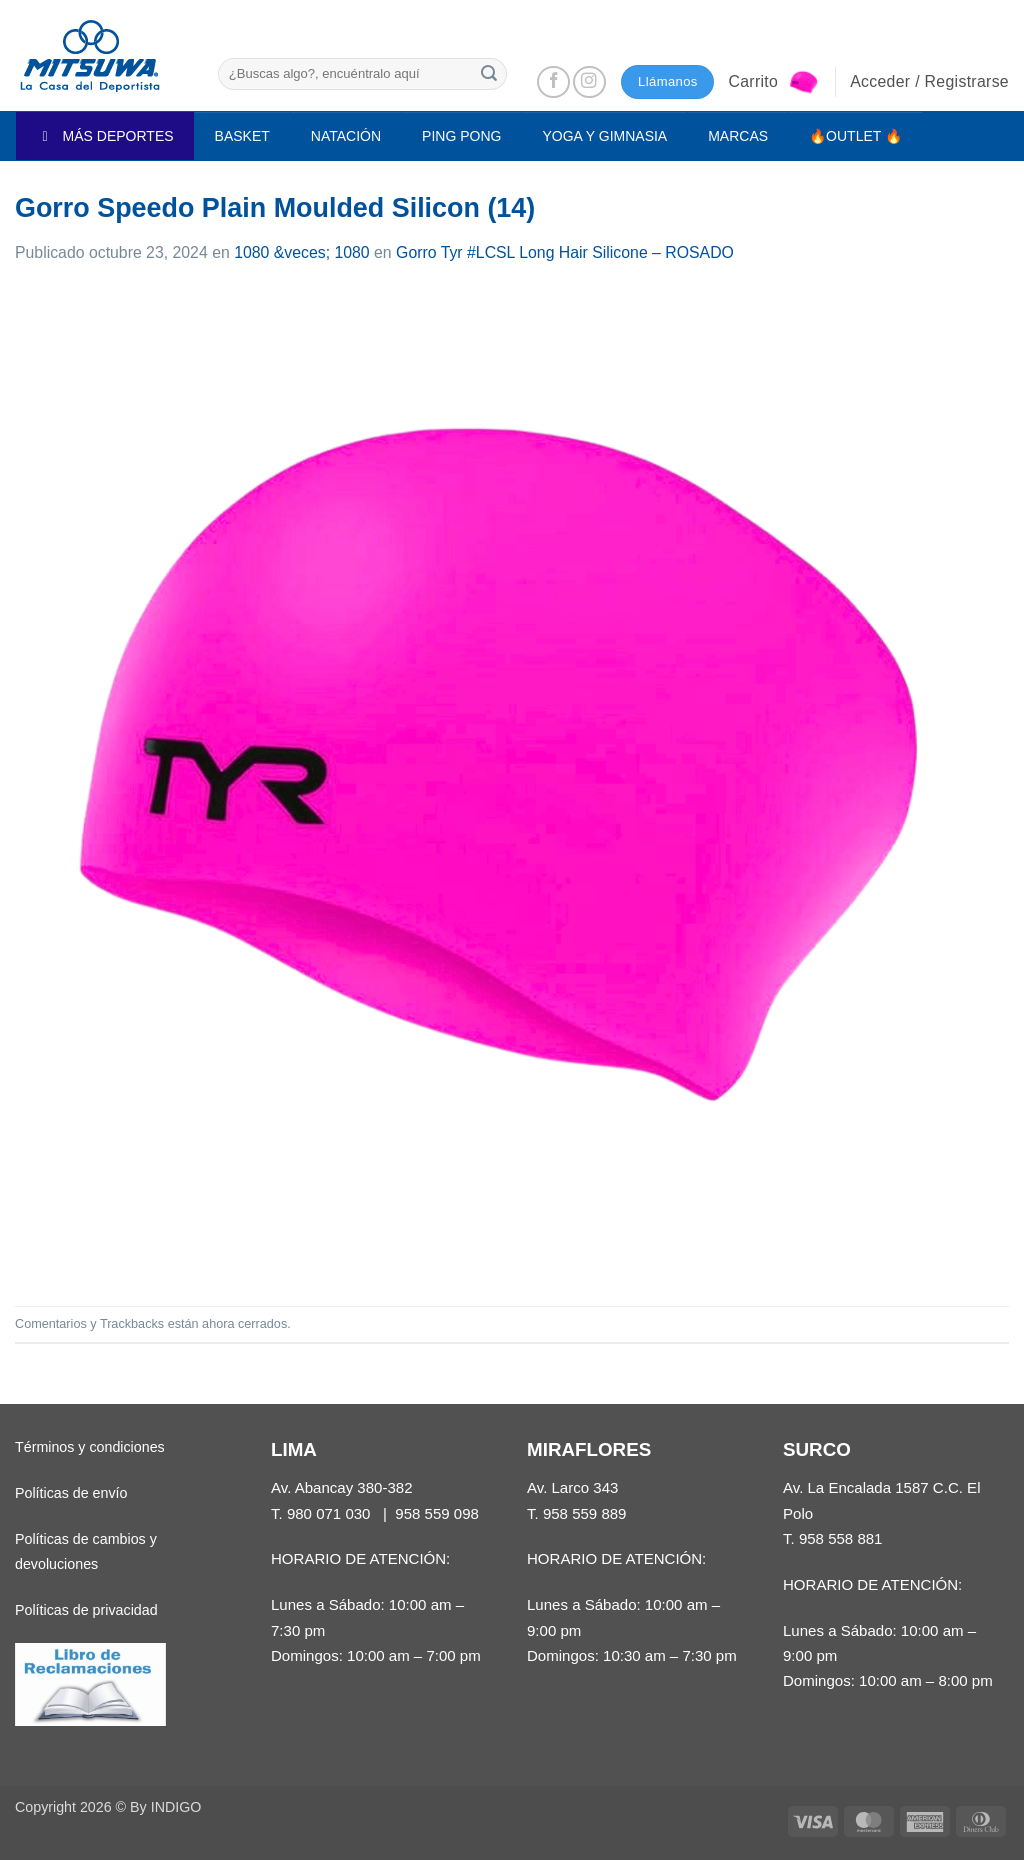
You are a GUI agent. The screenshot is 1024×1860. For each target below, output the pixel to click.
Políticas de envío (71, 1493)
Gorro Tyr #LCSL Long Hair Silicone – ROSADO (565, 252)
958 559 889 (585, 1513)
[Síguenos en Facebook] (553, 82)
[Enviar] (489, 73)
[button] (774, 82)
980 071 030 (329, 1513)
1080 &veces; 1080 (302, 252)
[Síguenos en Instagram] (589, 82)
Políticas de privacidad (86, 1610)
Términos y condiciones (90, 1447)
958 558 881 (841, 1538)
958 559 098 (437, 1513)
